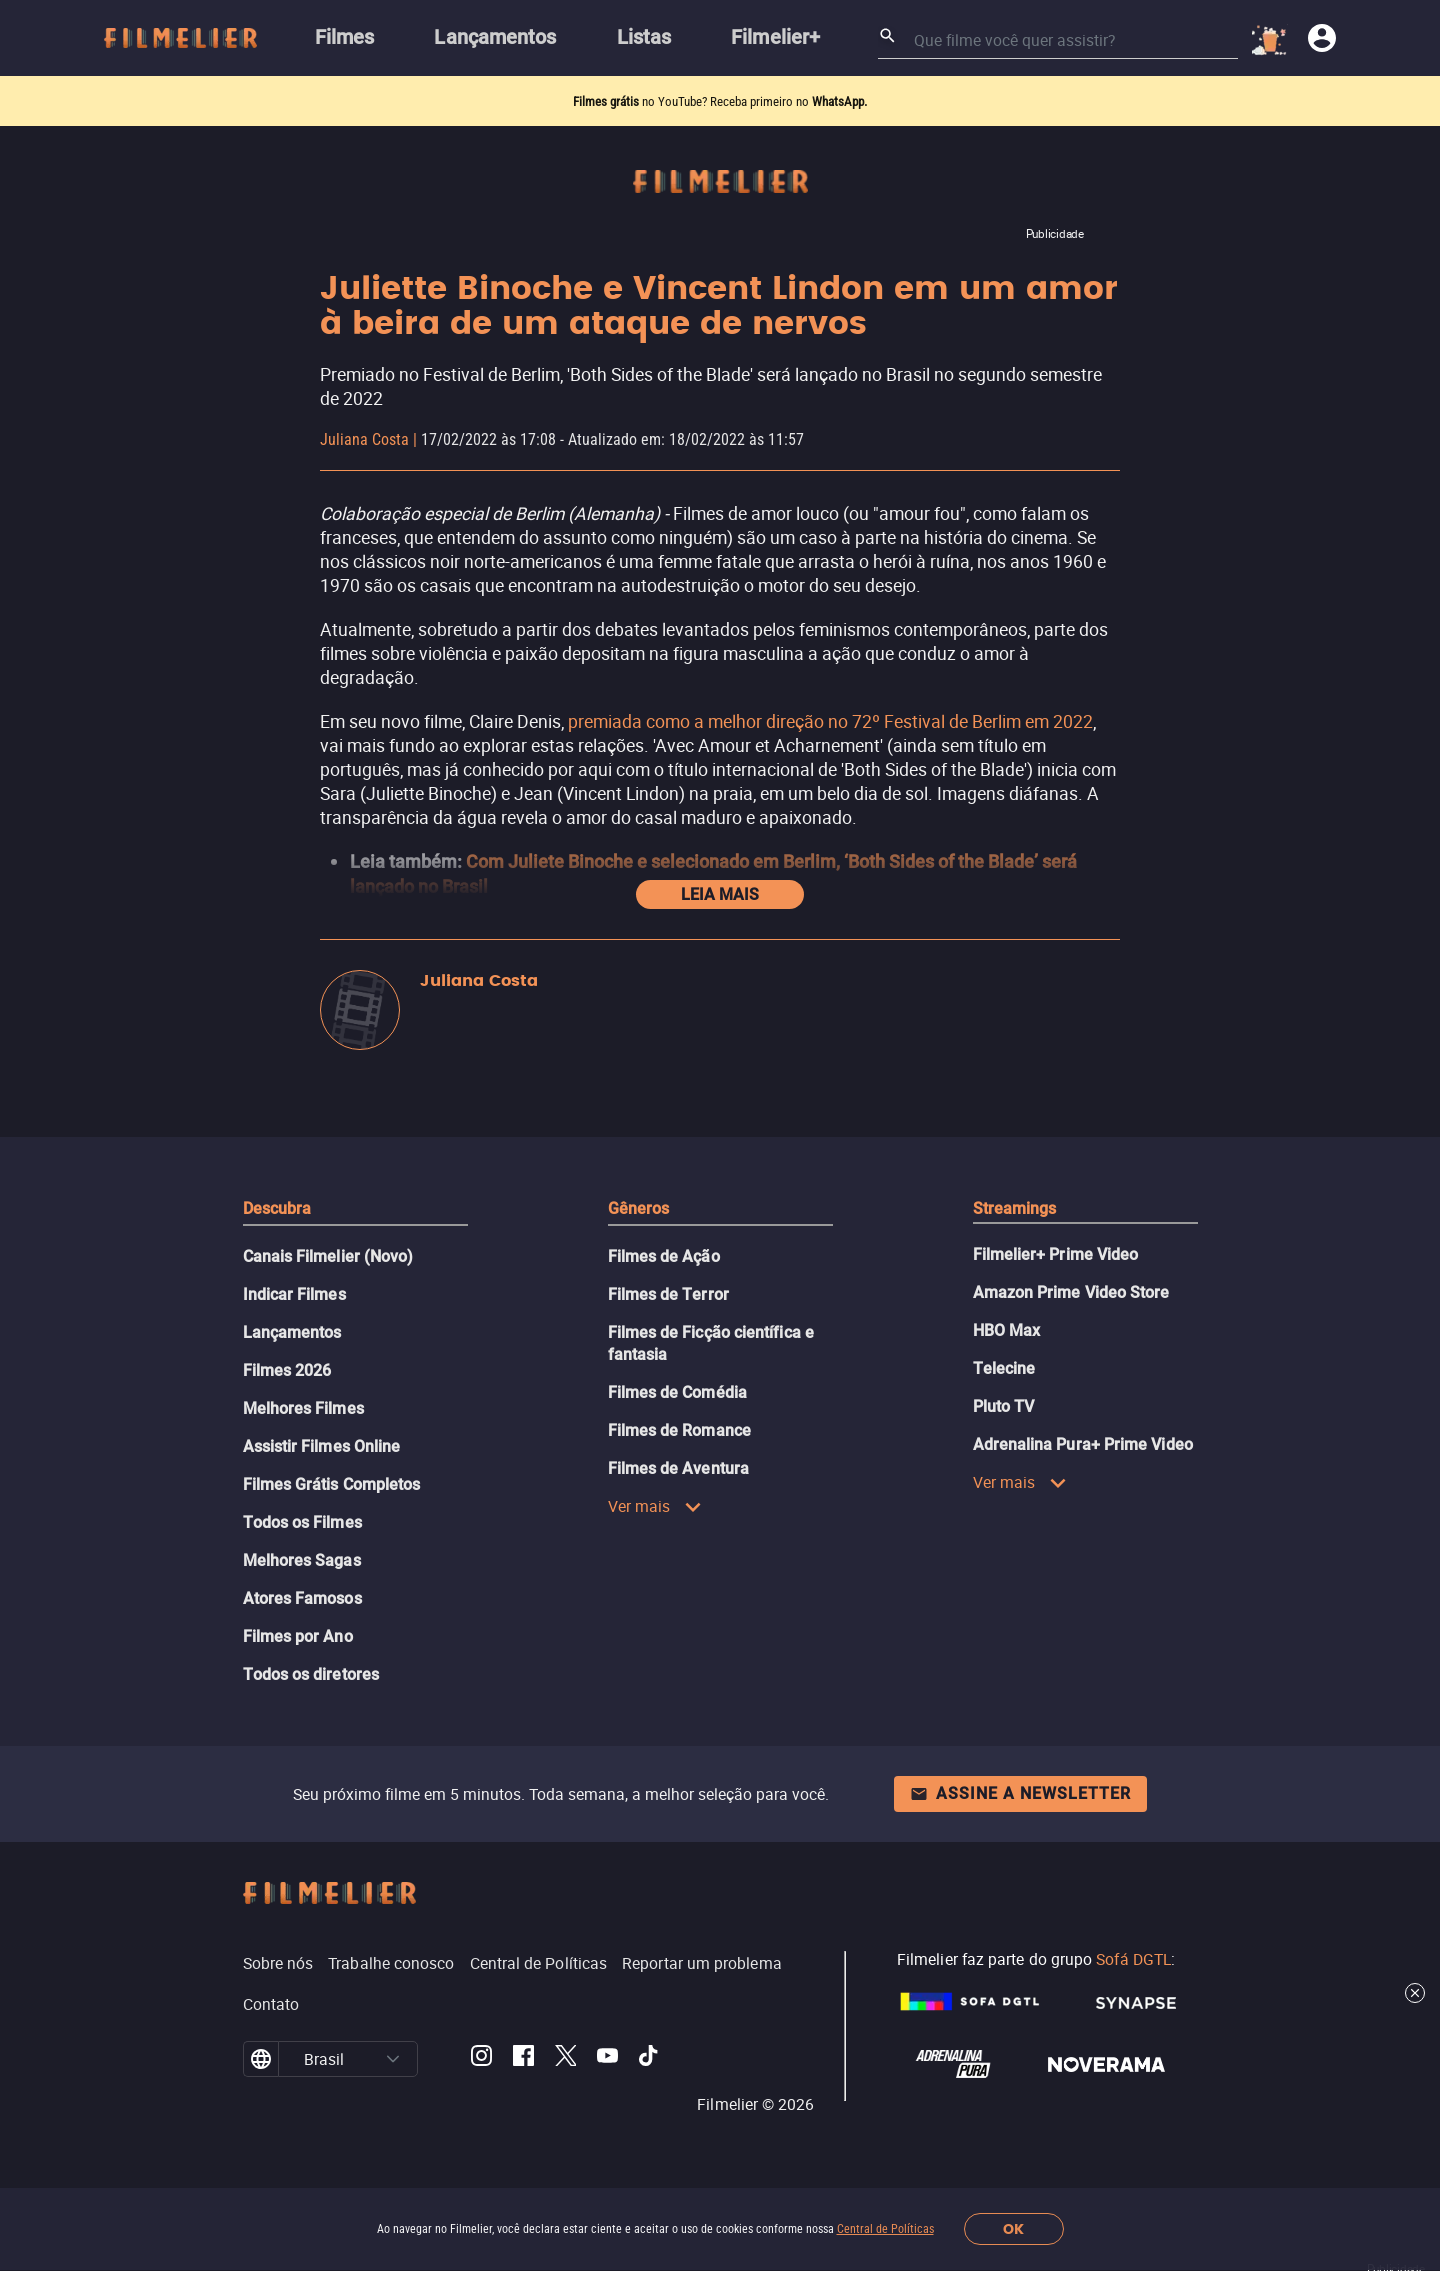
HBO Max (1007, 1330)
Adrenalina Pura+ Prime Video (1083, 1444)
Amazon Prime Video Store (1071, 1292)
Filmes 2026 (287, 1370)
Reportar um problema (702, 1963)
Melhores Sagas (302, 1560)
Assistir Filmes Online (322, 1446)
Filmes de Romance (679, 1430)
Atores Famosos (302, 1598)
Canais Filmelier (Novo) (328, 1256)
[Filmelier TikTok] (649, 2059)
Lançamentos (292, 1332)
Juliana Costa (364, 439)
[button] (393, 2059)
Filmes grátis (607, 101)
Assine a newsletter (1020, 1793)
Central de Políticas (885, 2229)
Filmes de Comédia (677, 1392)
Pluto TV (1004, 1406)
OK (1013, 2229)
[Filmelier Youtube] (607, 2059)
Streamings (1015, 1208)
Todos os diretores (311, 1674)
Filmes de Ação (664, 1256)
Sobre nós (278, 1963)
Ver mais (655, 1506)
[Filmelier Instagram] (481, 2059)
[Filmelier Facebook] (523, 2059)
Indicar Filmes (294, 1294)
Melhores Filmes (303, 1408)
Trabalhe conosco (391, 1963)
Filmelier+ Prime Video (1056, 1254)
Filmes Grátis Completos (332, 1484)
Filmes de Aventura (678, 1468)
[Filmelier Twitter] (565, 2059)
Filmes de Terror (668, 1294)
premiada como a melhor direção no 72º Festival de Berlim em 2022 (830, 721)
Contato (271, 2004)
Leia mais (720, 894)
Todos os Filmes (302, 1522)
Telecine (1004, 1368)
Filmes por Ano (298, 1636)
